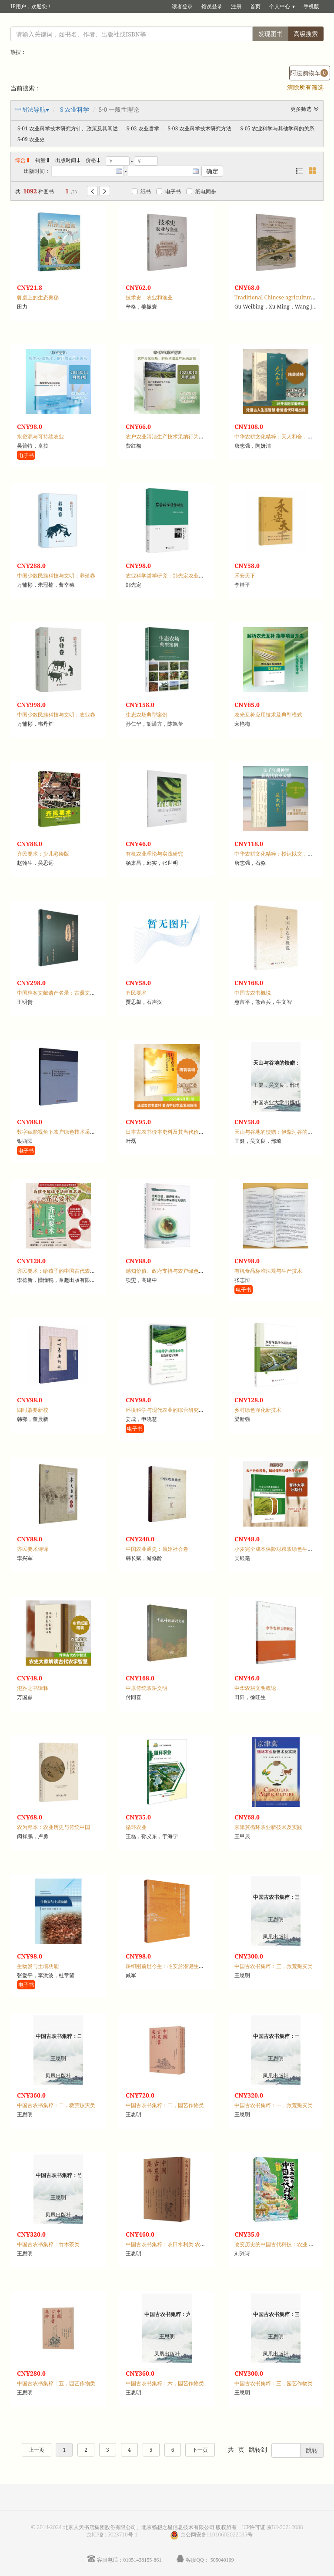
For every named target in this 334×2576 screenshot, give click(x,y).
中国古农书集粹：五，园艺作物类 (56, 2383)
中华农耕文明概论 (255, 1688)
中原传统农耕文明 (146, 1688)
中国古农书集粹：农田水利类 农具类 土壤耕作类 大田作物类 (195, 2244)
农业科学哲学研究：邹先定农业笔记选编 (173, 575)
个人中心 (279, 6)
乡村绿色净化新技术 (257, 1410)
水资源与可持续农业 (40, 436)
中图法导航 (30, 109)
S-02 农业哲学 (143, 128)
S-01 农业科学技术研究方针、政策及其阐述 (67, 128)
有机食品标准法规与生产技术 (268, 1271)
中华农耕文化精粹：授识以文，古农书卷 (281, 853)
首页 (255, 6)
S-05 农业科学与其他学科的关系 (277, 128)
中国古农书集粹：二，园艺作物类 (165, 2105)
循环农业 (136, 1827)
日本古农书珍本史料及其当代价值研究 (170, 1131)
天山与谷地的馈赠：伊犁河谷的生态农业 (281, 1131)
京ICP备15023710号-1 (112, 2534)
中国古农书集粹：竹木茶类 (48, 2244)
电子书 (169, 191)
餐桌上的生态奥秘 (38, 297)
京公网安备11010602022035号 (216, 2534)
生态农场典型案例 (146, 714)
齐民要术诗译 (32, 1549)
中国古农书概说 (252, 992)
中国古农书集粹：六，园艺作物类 (165, 2383)
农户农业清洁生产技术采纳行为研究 (167, 436)
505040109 (222, 2560)
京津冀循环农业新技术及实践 (268, 1827)
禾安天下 (244, 575)
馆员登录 (211, 6)
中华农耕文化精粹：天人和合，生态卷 (278, 436)
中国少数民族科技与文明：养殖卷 (56, 575)
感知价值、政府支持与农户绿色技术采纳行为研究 (183, 1271)
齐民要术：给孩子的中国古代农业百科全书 (66, 1271)
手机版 (311, 6)
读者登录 (182, 6)
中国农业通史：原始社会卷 (157, 1549)
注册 (236, 6)
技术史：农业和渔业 (149, 297)
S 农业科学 (74, 109)
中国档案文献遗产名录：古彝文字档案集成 (66, 992)
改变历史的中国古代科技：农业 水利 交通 (282, 2244)
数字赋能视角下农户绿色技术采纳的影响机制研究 (74, 1131)
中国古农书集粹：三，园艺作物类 (273, 2383)
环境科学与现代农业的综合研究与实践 (170, 1410)
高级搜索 (306, 34)
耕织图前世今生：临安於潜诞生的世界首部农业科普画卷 (191, 1966)
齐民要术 (136, 992)
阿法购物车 (309, 73)
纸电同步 (201, 191)
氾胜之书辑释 (32, 1688)
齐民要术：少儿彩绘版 (43, 853)
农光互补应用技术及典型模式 (268, 714)
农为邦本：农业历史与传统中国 (53, 1827)
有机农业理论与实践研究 (154, 853)
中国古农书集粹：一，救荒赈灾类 (273, 2105)
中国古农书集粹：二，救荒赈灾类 (56, 2105)
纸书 (141, 191)
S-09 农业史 (31, 139)
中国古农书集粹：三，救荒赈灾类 (273, 1966)
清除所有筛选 (305, 87)
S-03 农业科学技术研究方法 (200, 128)
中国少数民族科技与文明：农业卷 (56, 714)
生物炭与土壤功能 (38, 1966)
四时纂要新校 (32, 1410)
